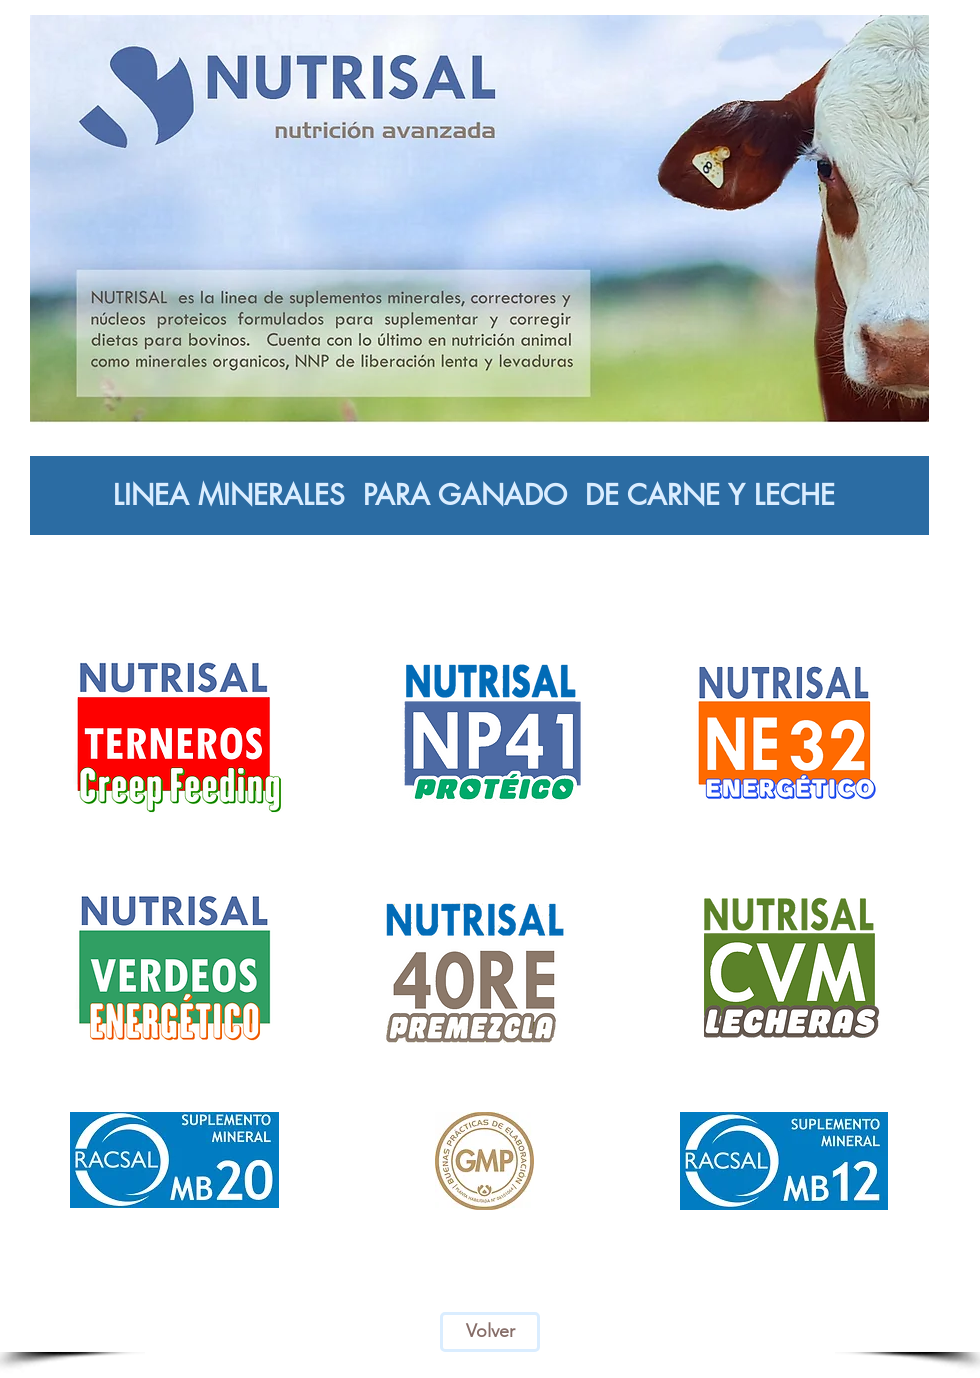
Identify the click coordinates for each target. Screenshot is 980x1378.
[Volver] (490, 1332)
